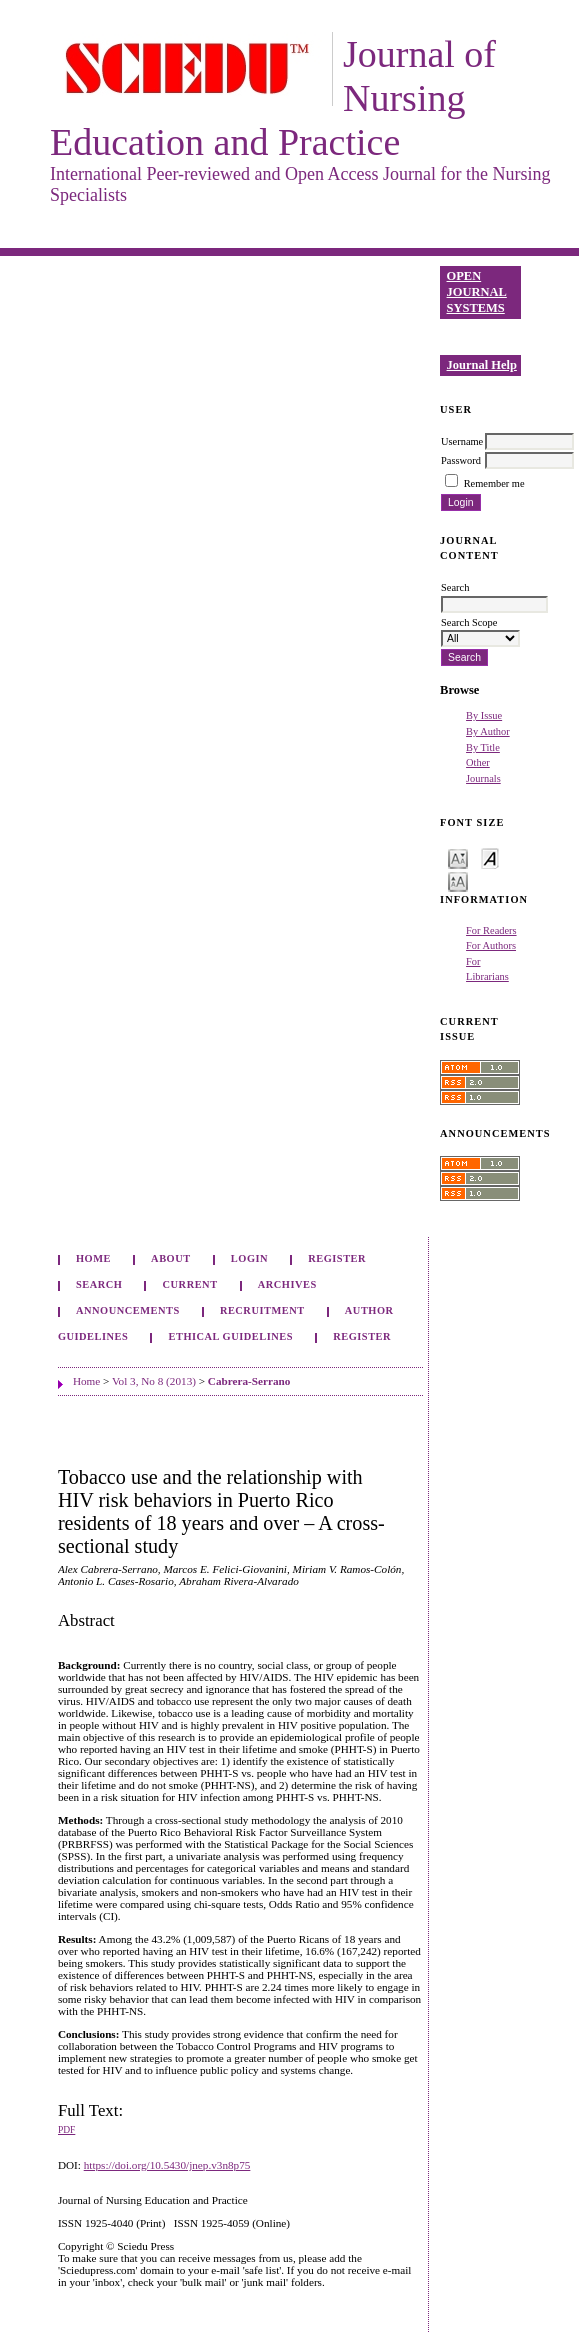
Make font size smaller (458, 857)
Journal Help (482, 365)
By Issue (484, 715)
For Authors (491, 945)
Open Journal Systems (477, 291)
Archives (287, 1284)
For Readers (491, 930)
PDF (66, 2130)
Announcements (128, 1310)
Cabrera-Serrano (249, 1381)
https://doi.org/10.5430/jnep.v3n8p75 (167, 2165)
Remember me (494, 483)
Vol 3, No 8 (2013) (154, 1381)
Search (99, 1284)
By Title (483, 747)
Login (249, 1258)
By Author (488, 731)
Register (337, 1258)
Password (461, 460)
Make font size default (490, 857)
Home (93, 1258)
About (171, 1258)
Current (190, 1284)
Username (462, 441)
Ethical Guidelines (231, 1336)
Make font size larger (458, 880)
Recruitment (262, 1310)
